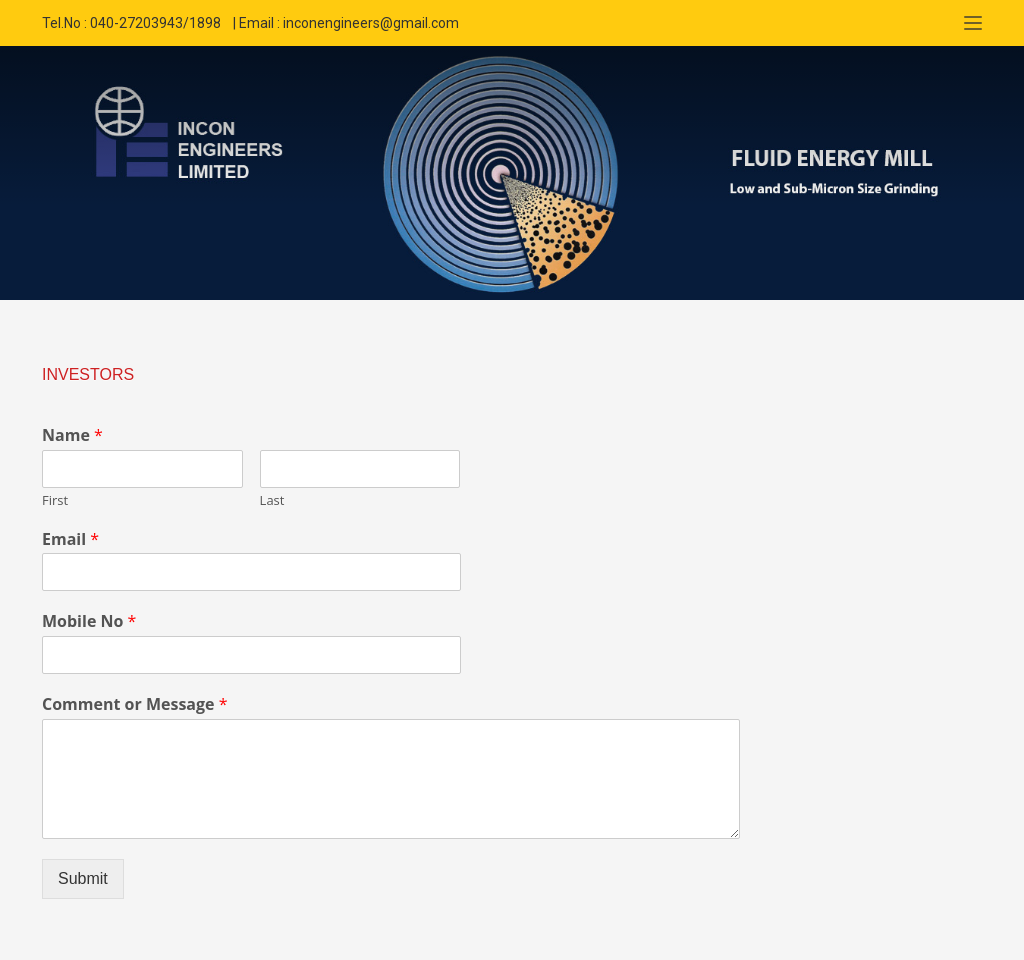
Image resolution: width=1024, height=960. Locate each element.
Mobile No (89, 621)
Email (70, 539)
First (55, 500)
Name (72, 435)
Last (272, 500)
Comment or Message (135, 704)
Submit (83, 878)
